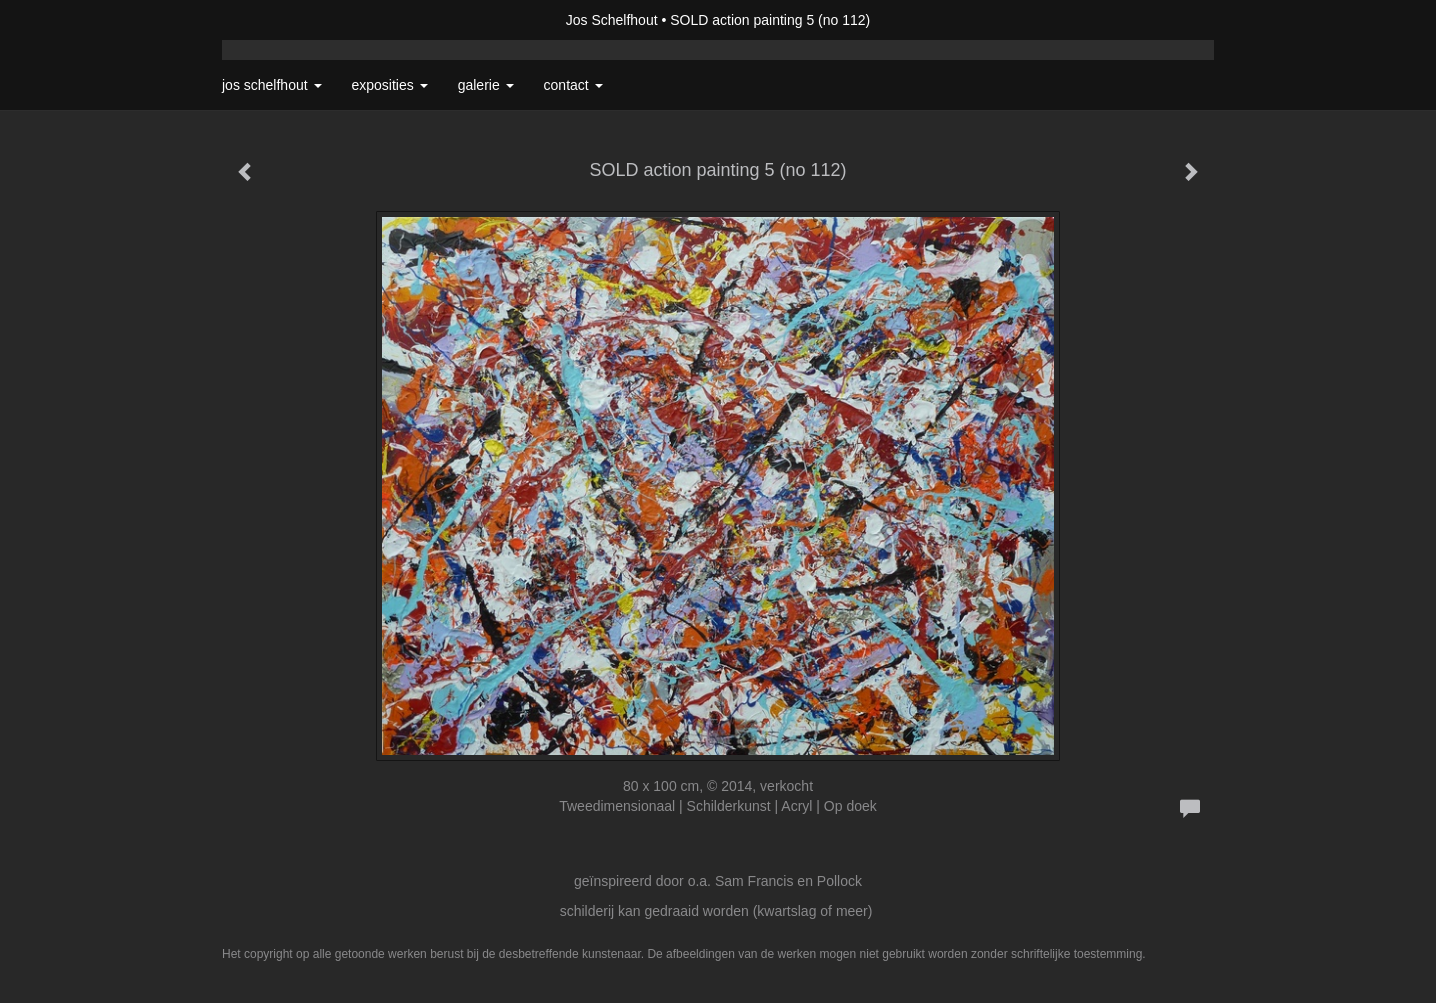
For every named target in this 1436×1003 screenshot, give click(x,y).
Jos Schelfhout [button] (272, 85)
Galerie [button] (486, 85)
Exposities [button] (390, 85)
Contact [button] (573, 85)
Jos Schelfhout (612, 20)
